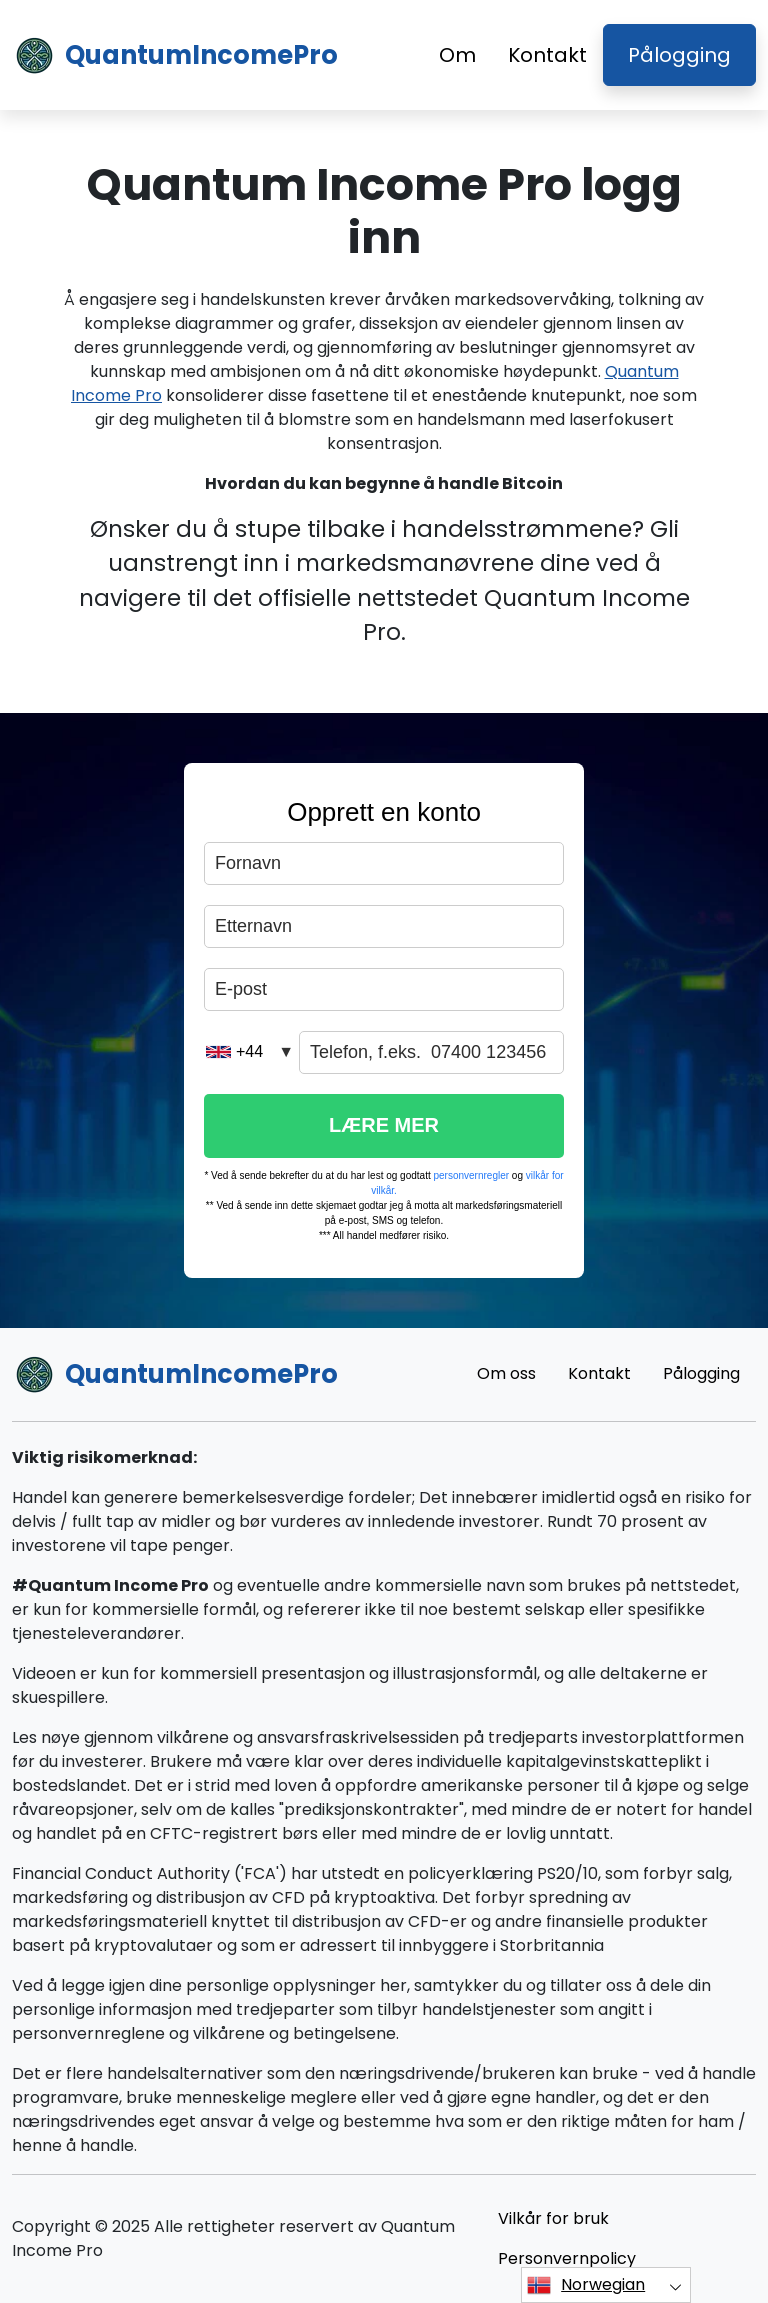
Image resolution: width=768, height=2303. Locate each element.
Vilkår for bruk (553, 2218)
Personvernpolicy (567, 2258)
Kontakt (547, 55)
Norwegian (586, 2285)
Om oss (506, 1373)
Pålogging (679, 55)
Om (457, 55)
